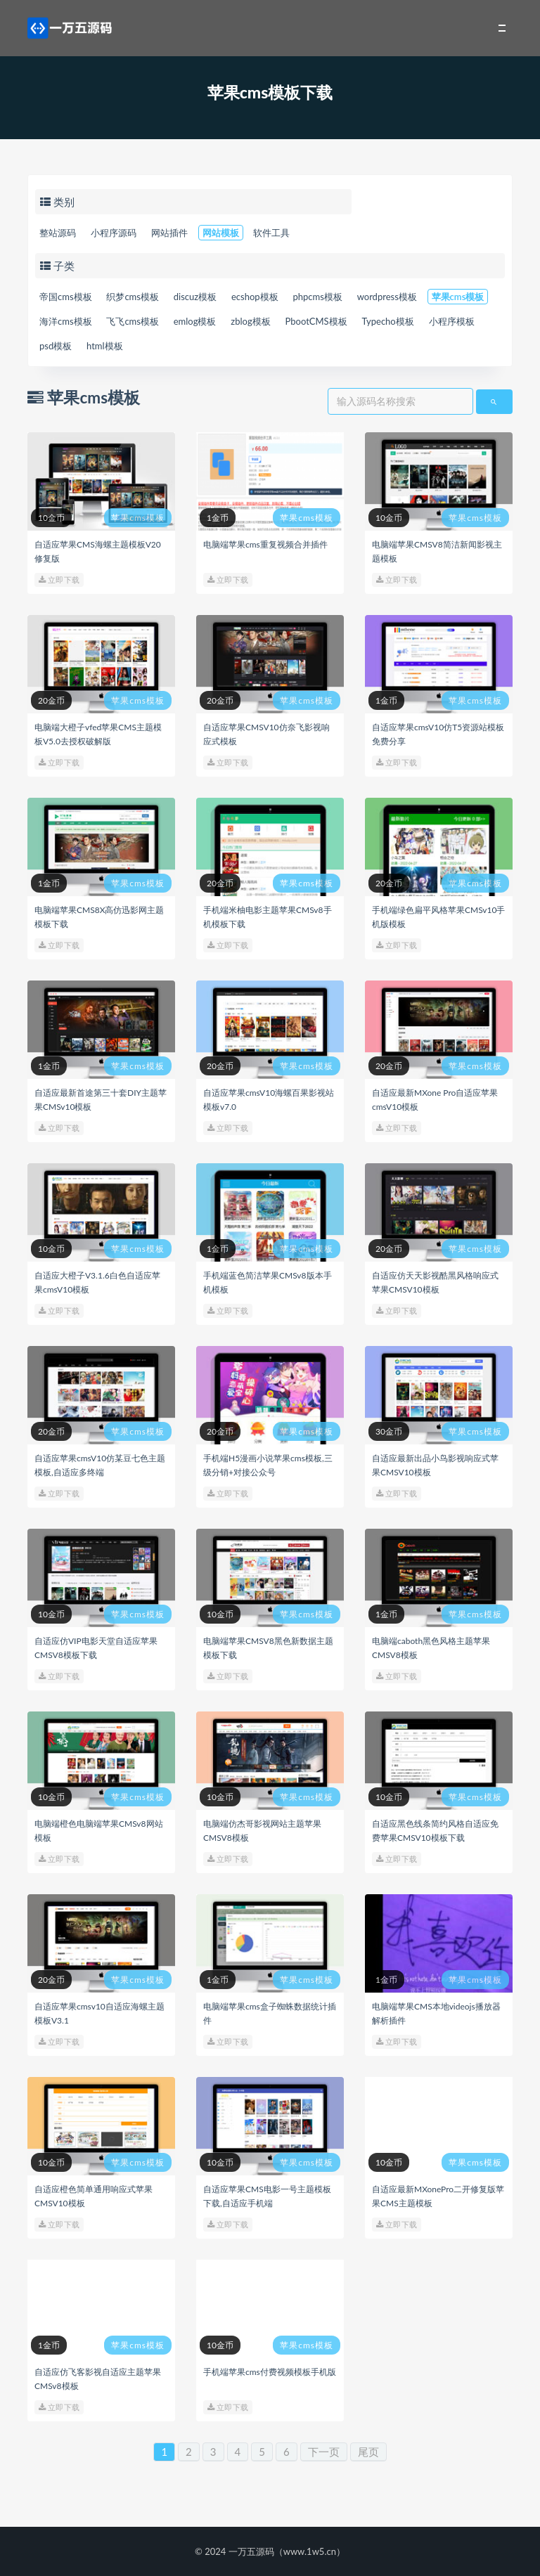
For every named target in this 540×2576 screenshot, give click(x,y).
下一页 (324, 2451)
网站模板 (220, 232)
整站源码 (57, 232)
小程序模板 (452, 321)
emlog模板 (195, 321)
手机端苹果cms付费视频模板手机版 (269, 2372)
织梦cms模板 (132, 296)
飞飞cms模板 (132, 321)
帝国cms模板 (65, 296)
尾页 (368, 2451)
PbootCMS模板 (316, 321)
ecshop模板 (254, 296)
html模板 (104, 345)
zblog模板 (250, 321)
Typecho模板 (387, 321)
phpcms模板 (317, 296)
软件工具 (271, 232)
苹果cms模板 (458, 296)
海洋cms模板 (65, 321)
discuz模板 (195, 296)
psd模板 (55, 345)
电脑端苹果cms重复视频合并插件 (265, 544)
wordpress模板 (387, 296)
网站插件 (169, 232)
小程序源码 (113, 232)
